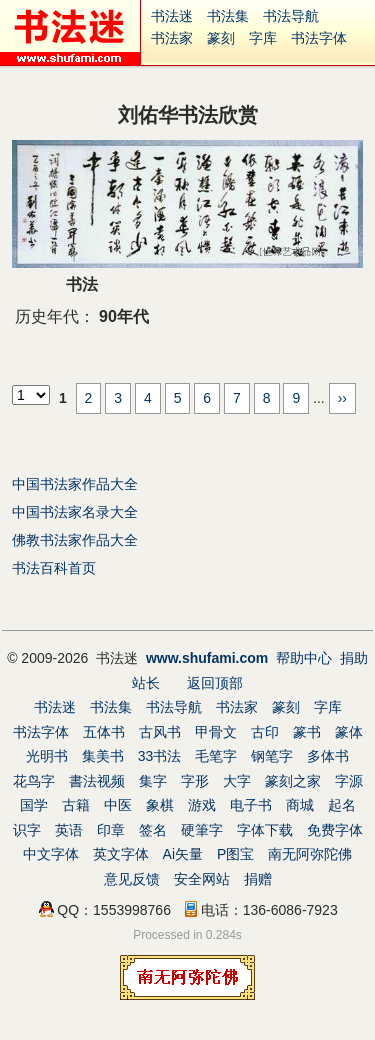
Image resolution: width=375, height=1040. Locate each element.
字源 (349, 781)
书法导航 (291, 16)
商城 (300, 805)
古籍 (76, 805)
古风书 (160, 732)
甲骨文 (216, 732)
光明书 (47, 756)
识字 (27, 830)
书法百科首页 (54, 568)
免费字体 (335, 830)
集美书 (103, 756)
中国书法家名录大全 (75, 512)
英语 (69, 830)
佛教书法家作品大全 (75, 540)
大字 (237, 781)
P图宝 (235, 854)
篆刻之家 (293, 781)
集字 (153, 781)
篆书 (307, 732)
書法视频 (97, 781)
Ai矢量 (183, 854)
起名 (342, 805)
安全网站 (202, 879)
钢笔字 (272, 756)
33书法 (160, 756)
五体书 (104, 732)
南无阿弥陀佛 (310, 854)
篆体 (349, 732)
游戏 (202, 805)
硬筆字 (202, 830)
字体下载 (265, 830)
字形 (195, 781)
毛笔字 (216, 756)
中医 (118, 805)
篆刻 (221, 38)
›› (342, 398)
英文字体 (121, 854)
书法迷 (172, 16)
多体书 (328, 756)
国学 (34, 805)
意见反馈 (132, 879)
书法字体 (319, 38)
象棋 (160, 805)
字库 (263, 38)
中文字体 (51, 854)
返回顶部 (215, 683)
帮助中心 (304, 658)
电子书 (251, 805)
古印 (265, 732)
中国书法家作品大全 (75, 484)
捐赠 (258, 879)
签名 (153, 830)
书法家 (172, 38)
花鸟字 (34, 781)
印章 (111, 830)
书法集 (228, 16)
